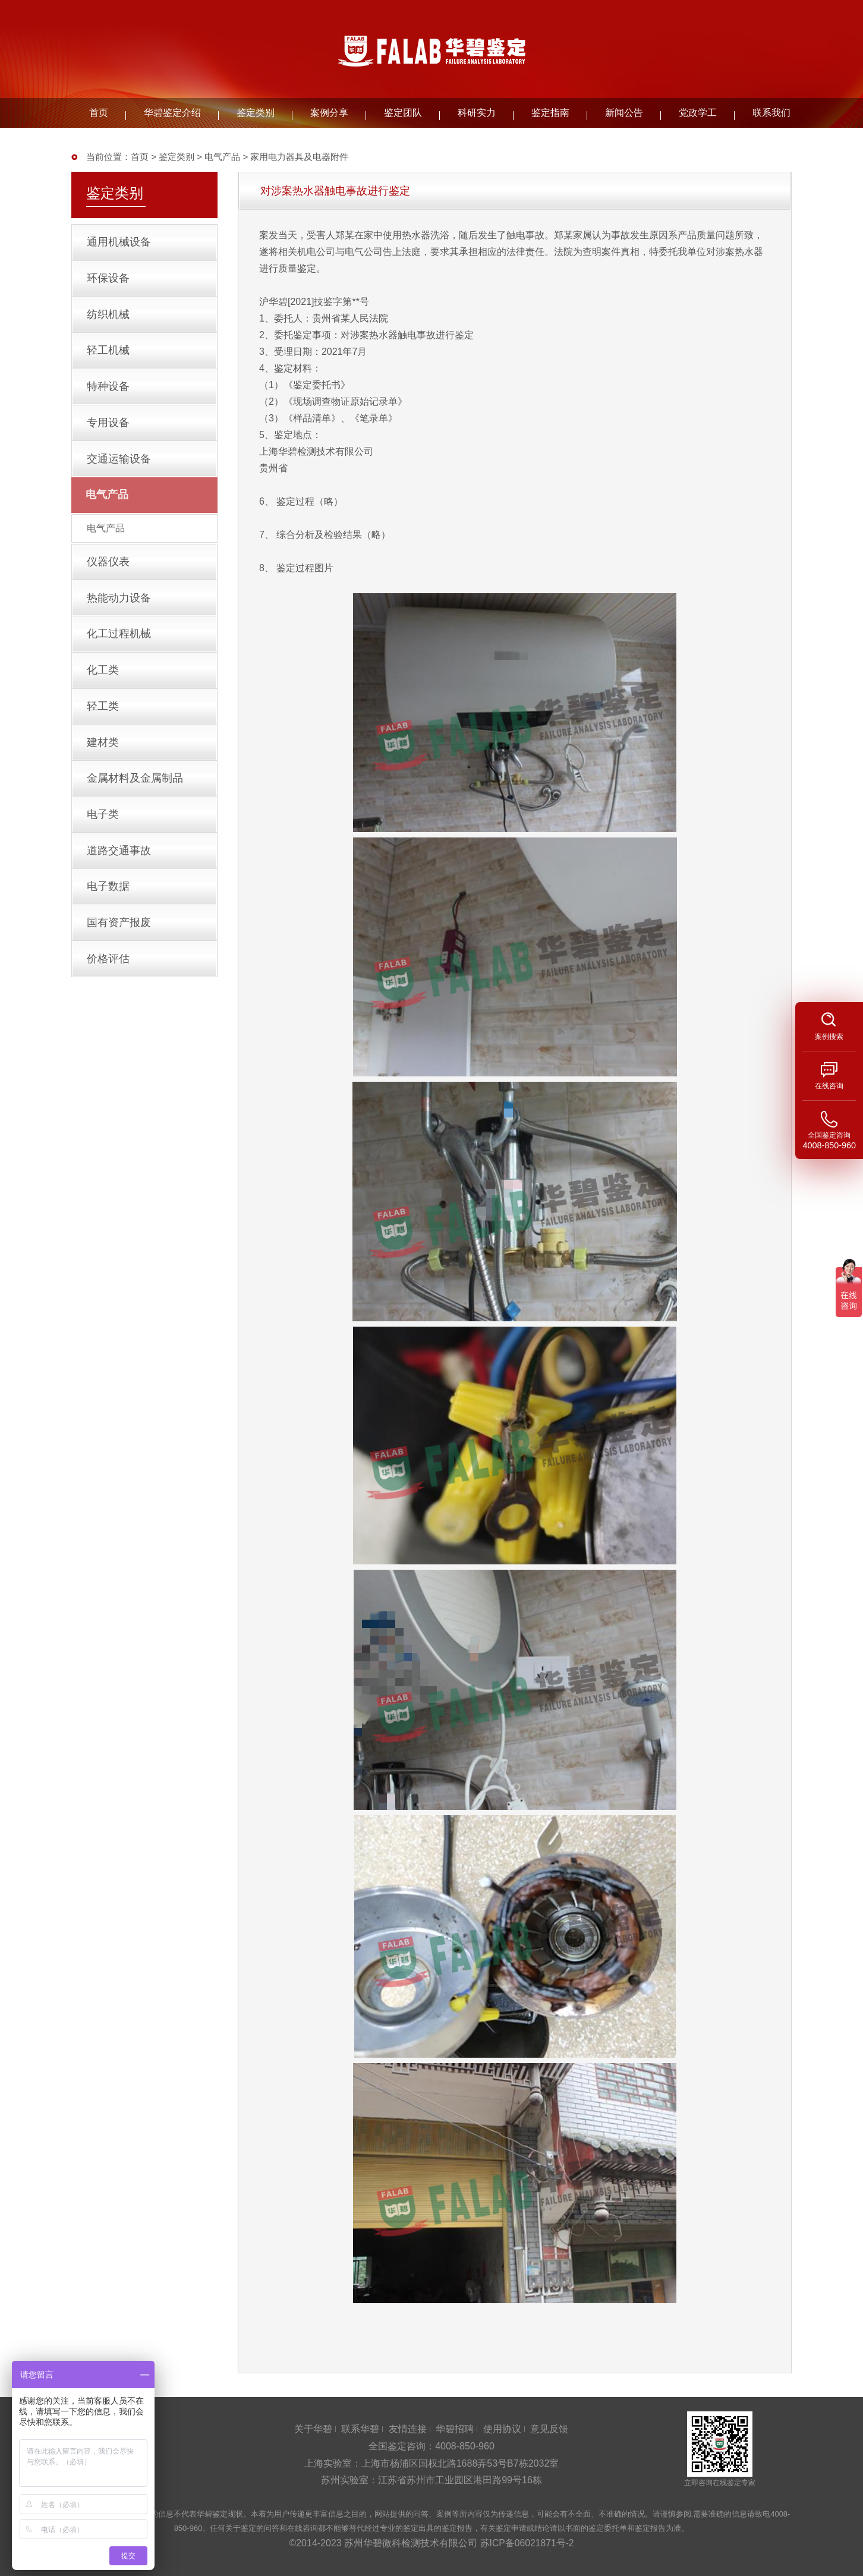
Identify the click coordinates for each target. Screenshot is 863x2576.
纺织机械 (108, 318)
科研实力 (477, 113)
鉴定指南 (550, 113)
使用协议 (502, 2429)
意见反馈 (549, 2429)
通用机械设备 (119, 243)
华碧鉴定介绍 (172, 113)
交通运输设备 (119, 468)
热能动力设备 (119, 611)
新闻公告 (624, 113)
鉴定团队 (403, 113)
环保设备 (108, 280)
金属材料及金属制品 (135, 798)
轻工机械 (108, 355)
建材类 (103, 761)
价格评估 (108, 985)
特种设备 (108, 393)
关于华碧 (313, 2429)
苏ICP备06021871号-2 (527, 2543)
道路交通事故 (119, 873)
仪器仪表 (108, 574)
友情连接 (408, 2429)
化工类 (103, 686)
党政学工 (698, 113)
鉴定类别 (256, 113)
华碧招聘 (455, 2429)
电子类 (103, 836)
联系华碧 (360, 2429)
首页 (98, 113)
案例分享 (329, 113)
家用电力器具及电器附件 (299, 157)
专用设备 (108, 430)
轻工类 (103, 723)
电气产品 (222, 157)
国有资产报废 (119, 948)
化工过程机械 (119, 648)
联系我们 (771, 113)
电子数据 (108, 911)
